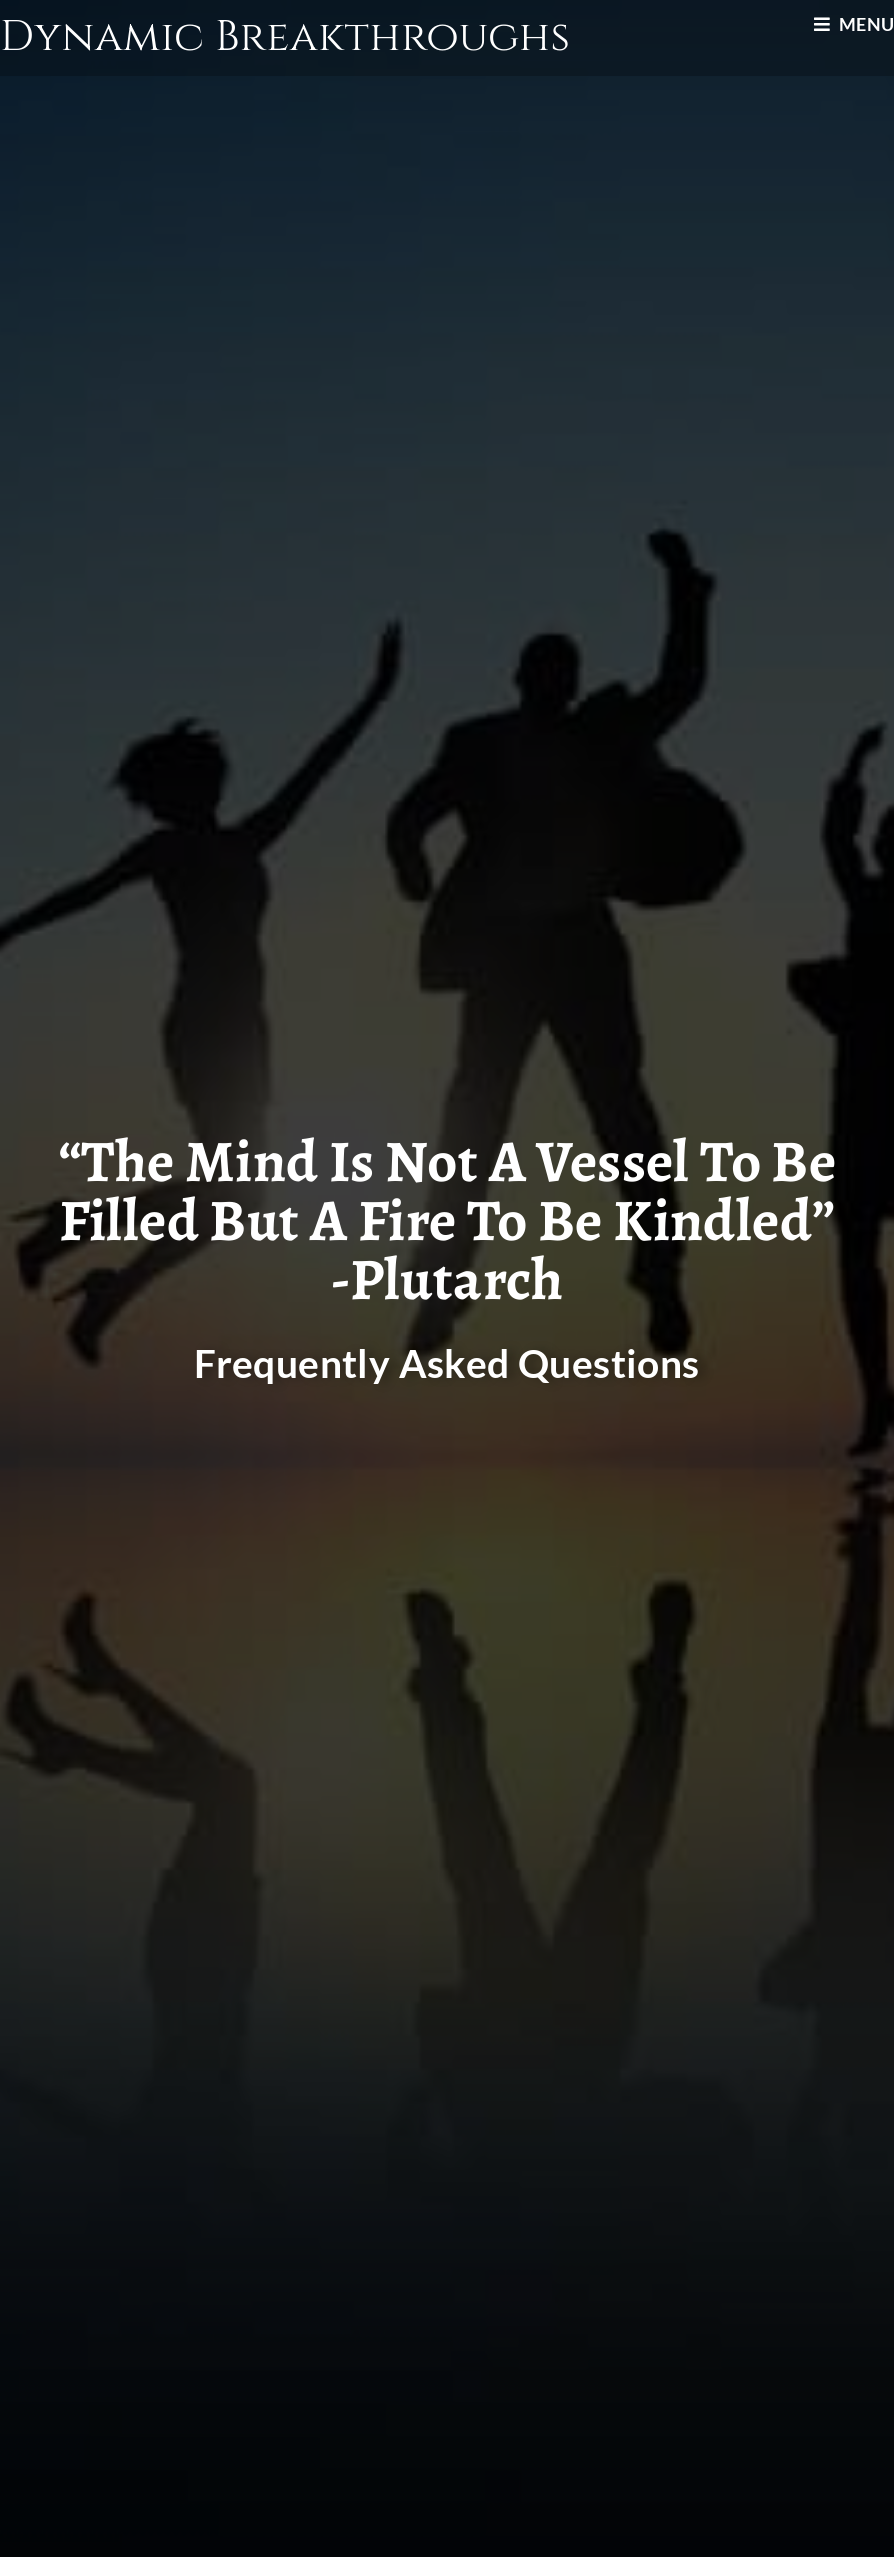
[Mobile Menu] (854, 24)
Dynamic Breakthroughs (285, 37)
